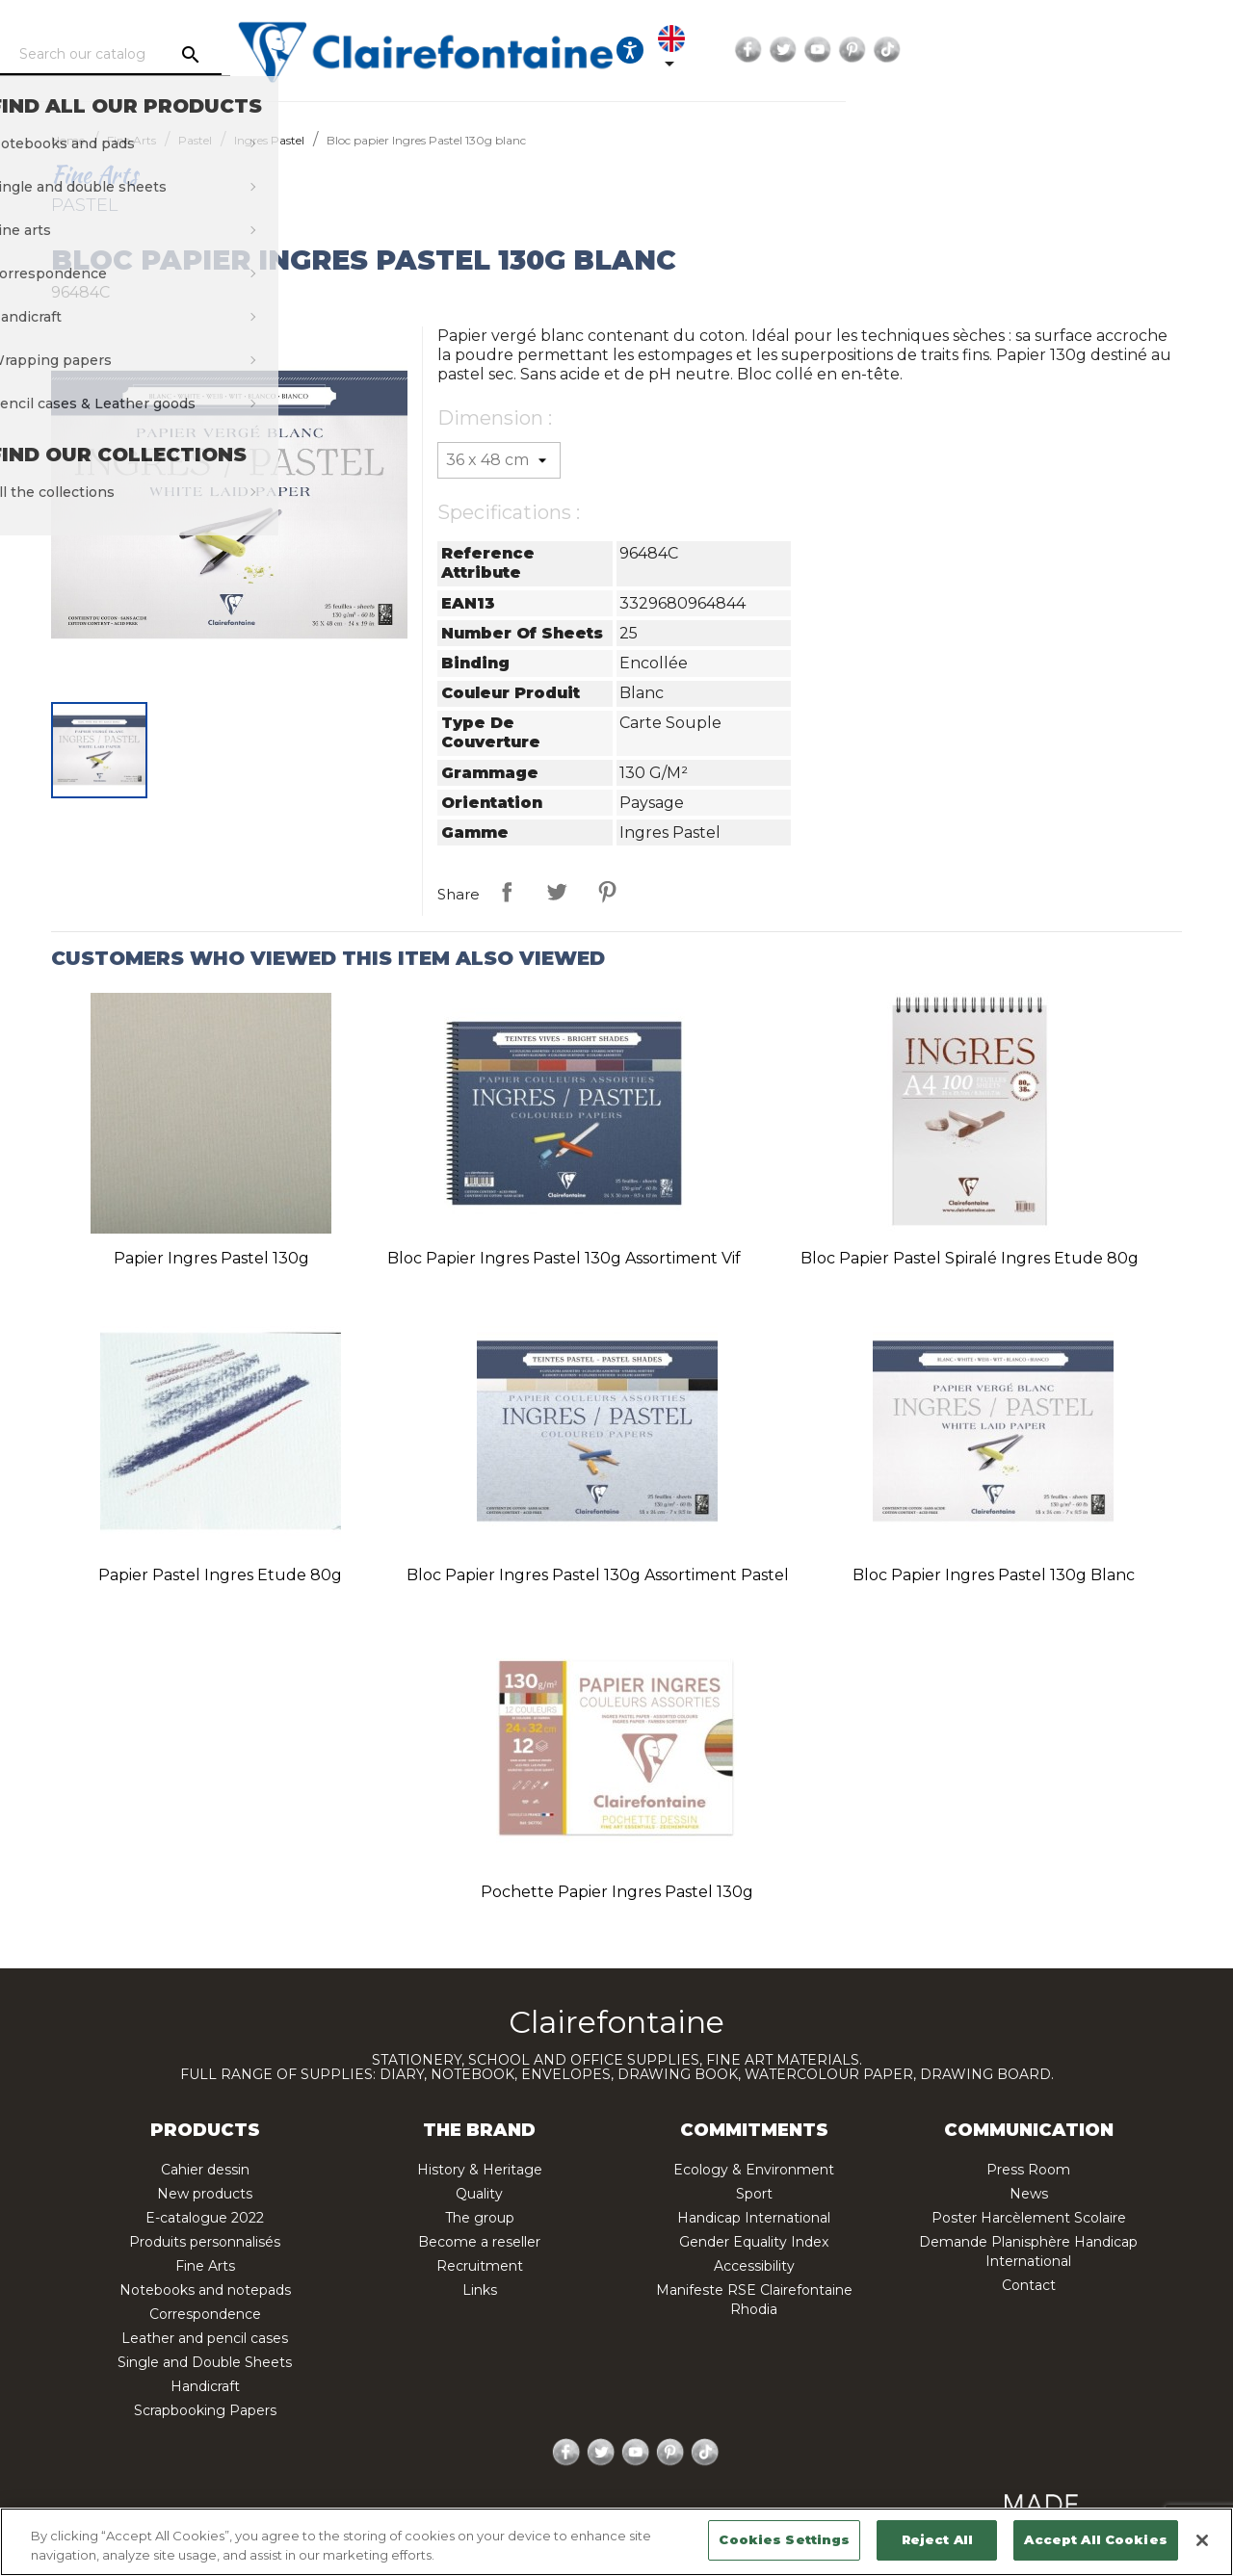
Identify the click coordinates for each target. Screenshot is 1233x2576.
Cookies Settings (784, 2539)
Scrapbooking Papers (205, 2410)
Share (506, 891)
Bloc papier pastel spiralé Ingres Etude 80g (969, 1258)
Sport (754, 2193)
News (1029, 2193)
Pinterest (1136, 50)
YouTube (1102, 50)
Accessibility (754, 2266)
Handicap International (753, 2217)
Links (479, 2290)
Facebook (1032, 50)
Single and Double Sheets (205, 2362)
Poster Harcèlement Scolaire (1028, 2217)
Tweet (557, 891)
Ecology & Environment (753, 2169)
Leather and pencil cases (204, 2338)
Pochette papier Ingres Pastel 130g (617, 1892)
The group (479, 2217)
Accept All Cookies (1095, 2539)
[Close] (1202, 2540)
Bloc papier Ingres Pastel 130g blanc (994, 1575)
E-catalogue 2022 (204, 2217)
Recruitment (479, 2266)
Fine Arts (205, 2266)
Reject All (937, 2539)
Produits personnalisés (204, 2242)
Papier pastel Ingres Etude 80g (220, 1575)
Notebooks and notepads (205, 2290)
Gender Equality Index (753, 2242)
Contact (1029, 2285)
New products (204, 2193)
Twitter (1067, 50)
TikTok (1171, 50)
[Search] (207, 55)
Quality (479, 2193)
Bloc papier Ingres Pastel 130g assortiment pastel (598, 1575)
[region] (616, 2542)
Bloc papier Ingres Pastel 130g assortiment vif (564, 1258)
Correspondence (205, 2314)
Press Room (1028, 2169)
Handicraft (205, 2386)
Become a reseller (479, 2242)
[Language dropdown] (946, 50)
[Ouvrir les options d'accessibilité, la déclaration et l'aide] (887, 50)
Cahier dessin (205, 2169)
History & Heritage (479, 2169)
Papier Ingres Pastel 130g (211, 1258)
